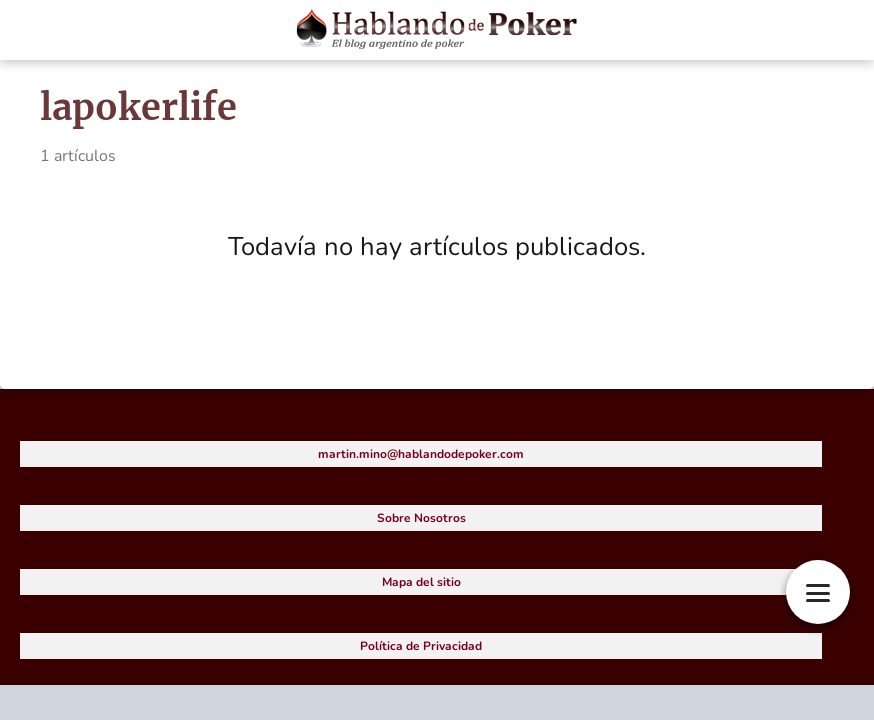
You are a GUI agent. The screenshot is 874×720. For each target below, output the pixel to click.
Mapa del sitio (421, 582)
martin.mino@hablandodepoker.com (421, 454)
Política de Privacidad (421, 646)
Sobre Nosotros (421, 518)
